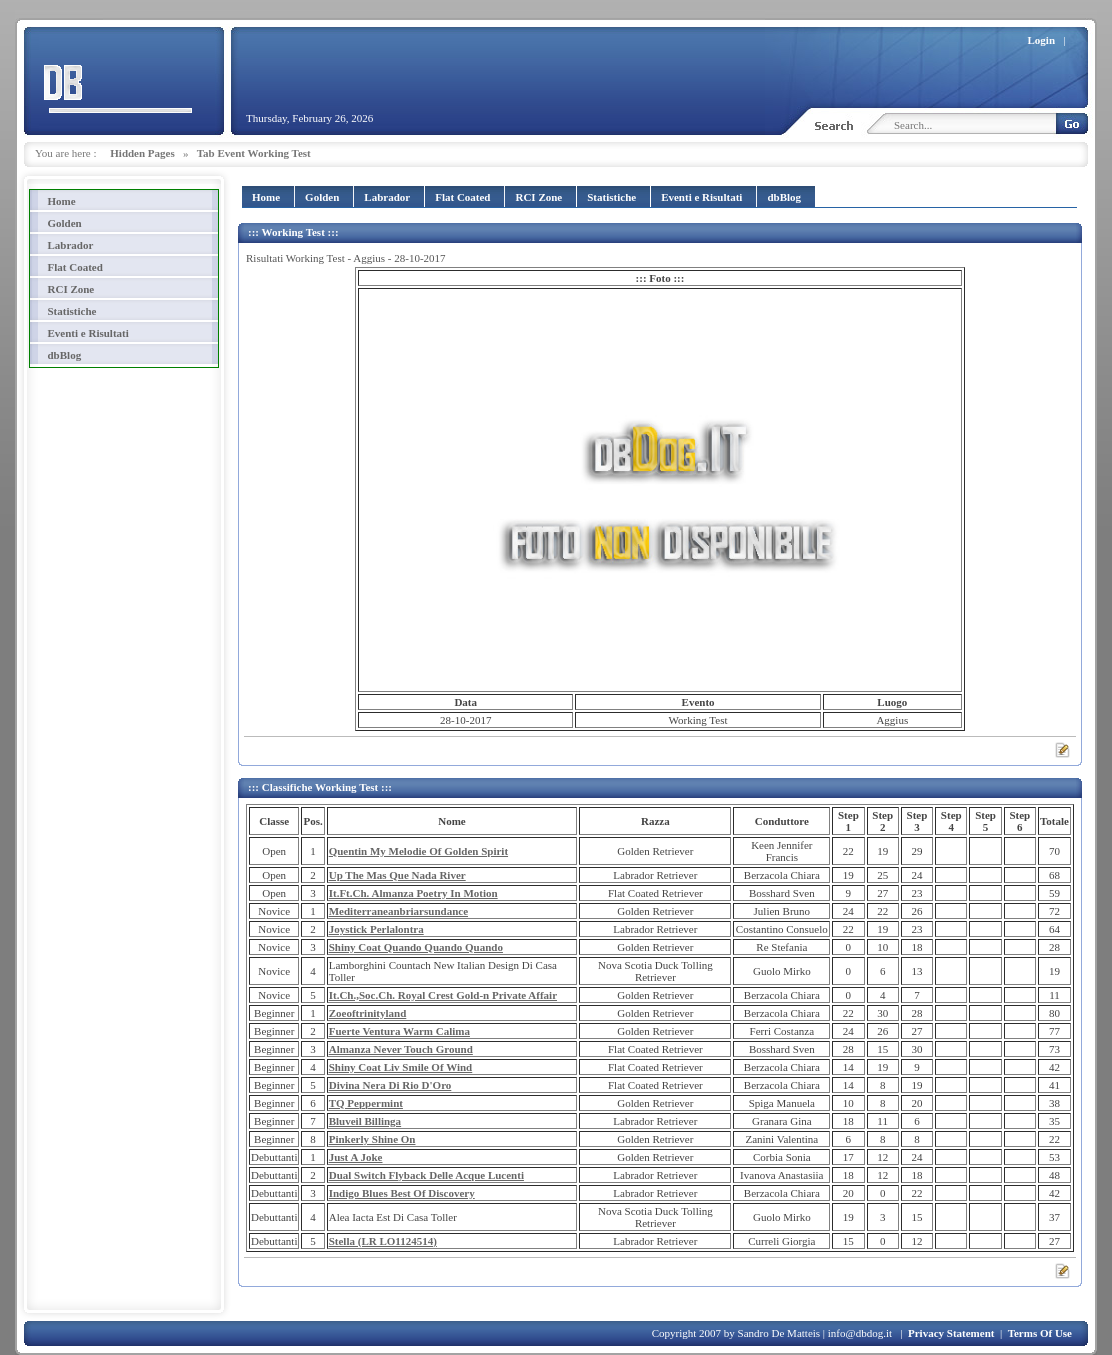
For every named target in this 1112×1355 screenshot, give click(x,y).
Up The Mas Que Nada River (397, 875)
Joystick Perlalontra (376, 929)
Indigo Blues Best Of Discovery (402, 1193)
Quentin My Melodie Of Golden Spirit (418, 851)
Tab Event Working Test (254, 153)
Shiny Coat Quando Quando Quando (416, 947)
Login (1042, 40)
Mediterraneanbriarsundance (398, 911)
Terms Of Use (1040, 1333)
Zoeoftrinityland (368, 1013)
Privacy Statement (951, 1333)
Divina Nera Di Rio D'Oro (390, 1085)
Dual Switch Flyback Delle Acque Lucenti (426, 1175)
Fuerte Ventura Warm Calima (399, 1031)
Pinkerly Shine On (372, 1139)
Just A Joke (356, 1157)
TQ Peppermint (366, 1103)
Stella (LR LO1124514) (383, 1241)
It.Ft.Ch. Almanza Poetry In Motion (413, 893)
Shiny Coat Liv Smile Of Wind (401, 1067)
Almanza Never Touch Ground (401, 1049)
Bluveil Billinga (365, 1121)
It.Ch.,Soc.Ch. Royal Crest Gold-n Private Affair (443, 995)
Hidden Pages (142, 153)
